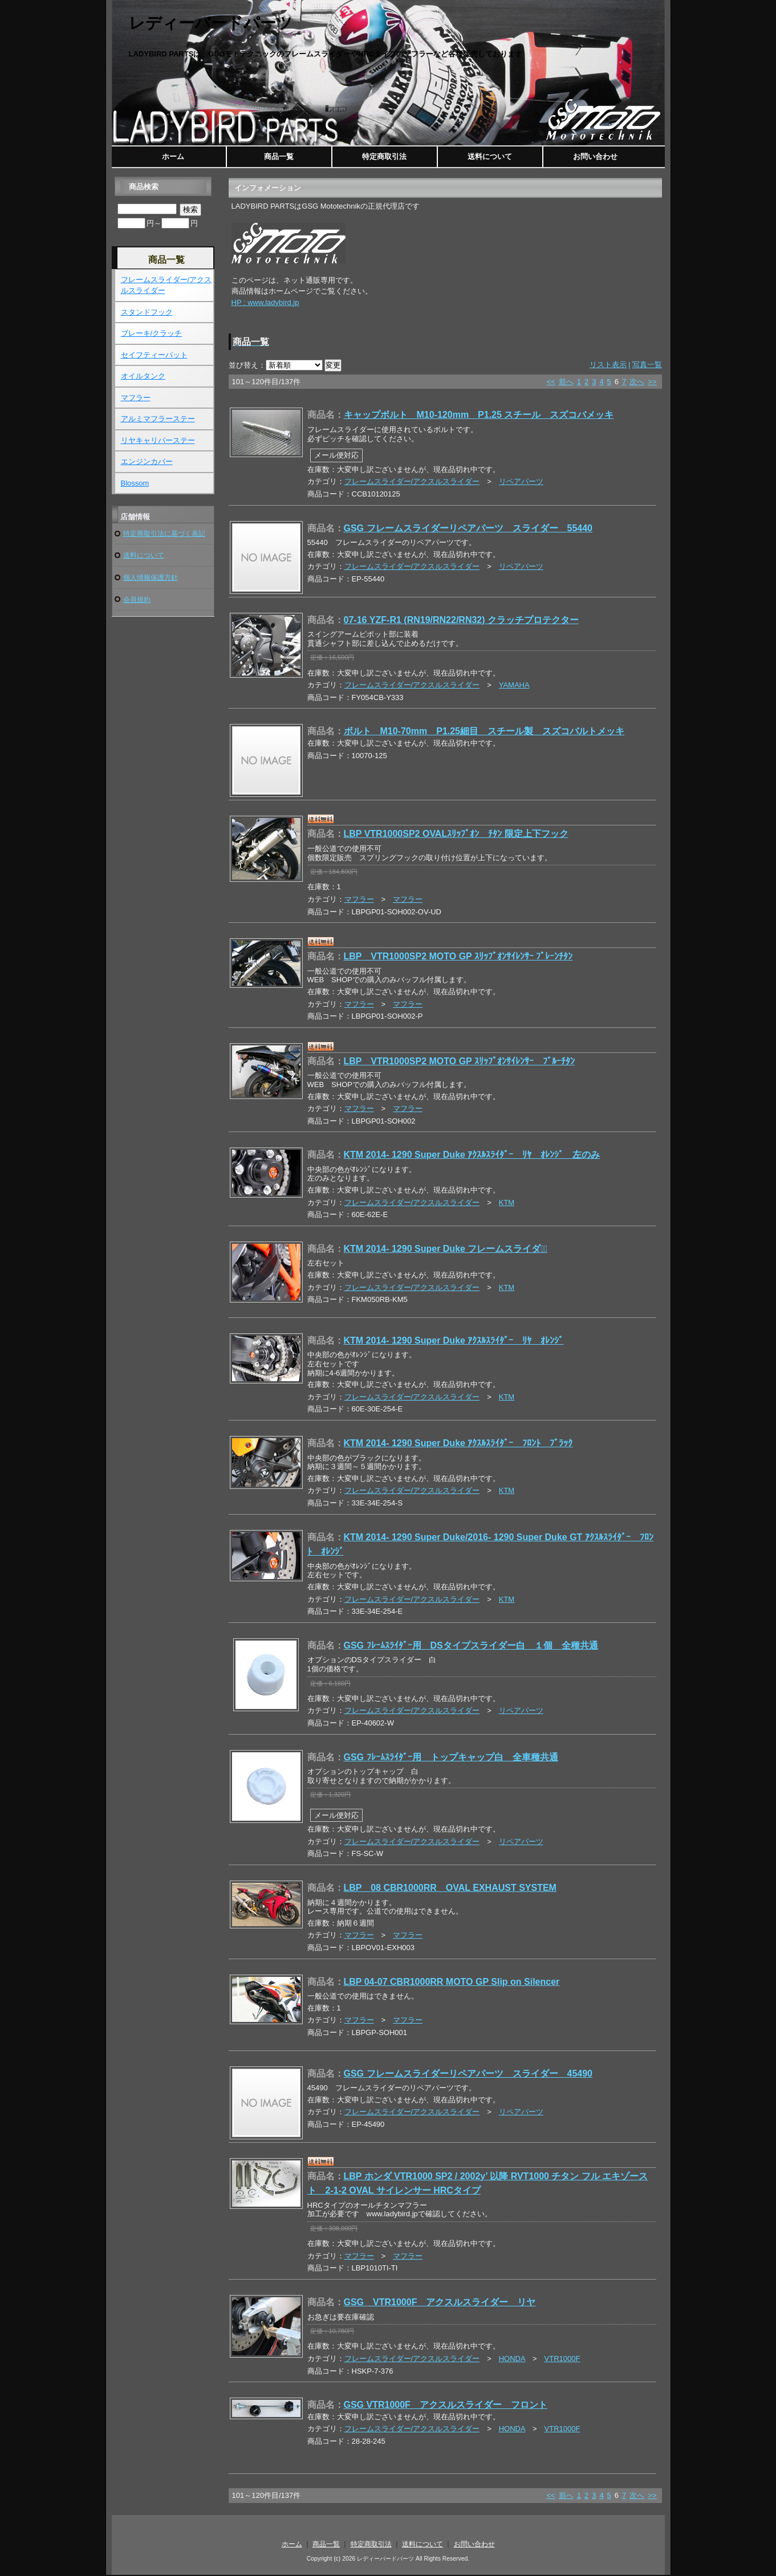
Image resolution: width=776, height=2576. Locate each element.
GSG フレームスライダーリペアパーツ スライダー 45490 (468, 2073)
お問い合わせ (595, 156)
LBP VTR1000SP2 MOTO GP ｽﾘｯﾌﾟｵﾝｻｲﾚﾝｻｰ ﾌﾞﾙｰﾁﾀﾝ (459, 1061)
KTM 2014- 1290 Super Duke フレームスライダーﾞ (446, 1249)
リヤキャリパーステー (158, 440)
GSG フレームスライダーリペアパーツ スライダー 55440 (468, 528)
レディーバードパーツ (210, 23)
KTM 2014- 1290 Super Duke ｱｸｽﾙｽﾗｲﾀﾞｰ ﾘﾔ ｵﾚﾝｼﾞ (454, 1340)
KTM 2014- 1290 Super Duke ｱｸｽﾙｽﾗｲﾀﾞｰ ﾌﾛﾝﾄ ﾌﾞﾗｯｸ (458, 1443)
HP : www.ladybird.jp (265, 302)
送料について (490, 156)
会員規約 (137, 599)
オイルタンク (143, 376)
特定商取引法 (384, 156)
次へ (636, 381)
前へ (566, 381)
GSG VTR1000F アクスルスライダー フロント (445, 2405)
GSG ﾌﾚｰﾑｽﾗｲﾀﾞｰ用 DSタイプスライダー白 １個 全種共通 (471, 1645)
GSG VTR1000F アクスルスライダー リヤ (440, 2302)
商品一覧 (279, 156)
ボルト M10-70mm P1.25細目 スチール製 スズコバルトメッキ (484, 731)
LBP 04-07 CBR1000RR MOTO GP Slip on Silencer (452, 1982)
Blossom (135, 483)
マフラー (359, 899)
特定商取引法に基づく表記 (164, 533)
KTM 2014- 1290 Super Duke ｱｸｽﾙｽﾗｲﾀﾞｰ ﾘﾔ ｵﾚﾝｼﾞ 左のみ (472, 1154)
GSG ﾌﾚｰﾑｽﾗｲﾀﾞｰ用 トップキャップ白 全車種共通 (451, 1757)
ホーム (173, 156)
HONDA (512, 2358)
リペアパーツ (521, 481)
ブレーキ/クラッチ (151, 333)
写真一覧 (647, 364)
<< (550, 381)
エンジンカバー (147, 461)
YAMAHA (514, 685)
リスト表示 (611, 364)
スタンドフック (147, 312)
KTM (506, 1202)
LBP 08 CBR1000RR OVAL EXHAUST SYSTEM (450, 1888)
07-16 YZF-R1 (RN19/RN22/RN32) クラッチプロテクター (461, 620)
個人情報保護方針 (150, 577)
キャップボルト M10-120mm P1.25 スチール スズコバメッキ (479, 415)
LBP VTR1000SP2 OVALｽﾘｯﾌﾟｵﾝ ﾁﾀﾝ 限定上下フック (456, 834)
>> (652, 381)
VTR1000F (562, 2358)
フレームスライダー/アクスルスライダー (412, 481)
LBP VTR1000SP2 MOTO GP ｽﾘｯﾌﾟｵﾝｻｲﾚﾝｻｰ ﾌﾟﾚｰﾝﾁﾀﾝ (458, 956)
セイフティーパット (154, 355)
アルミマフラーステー (158, 418)
